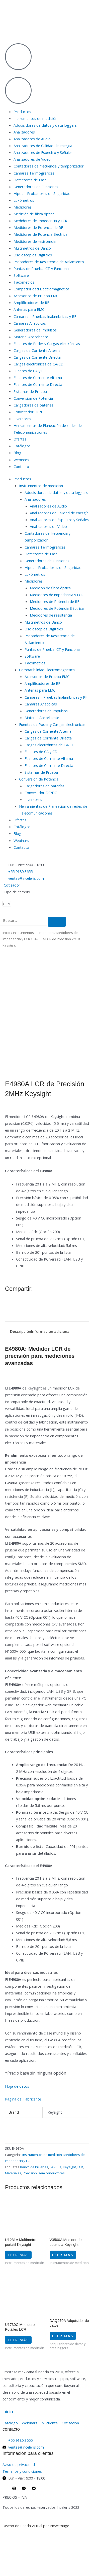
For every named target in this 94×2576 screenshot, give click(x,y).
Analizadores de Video (32, 159)
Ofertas (20, 439)
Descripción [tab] (20, 1349)
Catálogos (22, 445)
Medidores (23, 207)
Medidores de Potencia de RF (38, 227)
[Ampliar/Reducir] (9, 2561)
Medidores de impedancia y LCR (40, 220)
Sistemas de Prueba (30, 391)
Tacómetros (24, 282)
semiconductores (51, 2191)
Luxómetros (24, 200)
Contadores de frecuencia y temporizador (49, 165)
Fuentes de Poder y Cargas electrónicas (47, 343)
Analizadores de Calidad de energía (43, 145)
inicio (8, 2429)
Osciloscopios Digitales (33, 254)
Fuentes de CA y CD (30, 370)
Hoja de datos (17, 2104)
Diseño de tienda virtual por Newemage (36, 2543)
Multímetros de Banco (32, 248)
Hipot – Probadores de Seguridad (42, 193)
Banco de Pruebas (34, 2184)
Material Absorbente (31, 336)
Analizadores (24, 131)
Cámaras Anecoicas (30, 323)
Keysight (69, 2184)
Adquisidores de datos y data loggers (45, 125)
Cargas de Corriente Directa (37, 357)
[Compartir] (47, 2561)
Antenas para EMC (29, 309)
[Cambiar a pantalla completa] (28, 2561)
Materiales (13, 2191)
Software (21, 275)
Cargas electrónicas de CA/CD (38, 363)
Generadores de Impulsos (35, 329)
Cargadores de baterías (33, 405)
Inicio (6, 932)
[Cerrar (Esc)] (66, 2561)
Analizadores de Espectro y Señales (43, 152)
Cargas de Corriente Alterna (37, 350)
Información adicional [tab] (50, 1349)
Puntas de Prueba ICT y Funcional (41, 268)
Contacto (21, 466)
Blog (17, 452)
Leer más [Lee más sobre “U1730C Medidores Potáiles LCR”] (18, 2357)
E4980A (55, 2184)
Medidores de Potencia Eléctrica (40, 234)
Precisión (30, 2191)
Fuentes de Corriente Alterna (38, 377)
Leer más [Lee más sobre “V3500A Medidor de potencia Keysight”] (62, 2272)
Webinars (21, 459)
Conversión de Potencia (33, 398)
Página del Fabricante (23, 2116)
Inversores (22, 418)
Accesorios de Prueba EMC (36, 295)
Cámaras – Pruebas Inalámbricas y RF (45, 316)
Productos (22, 111)
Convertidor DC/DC (30, 411)
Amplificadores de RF (31, 302)
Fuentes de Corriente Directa (38, 384)
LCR (80, 2184)
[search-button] (57, 922)
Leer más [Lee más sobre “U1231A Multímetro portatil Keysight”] (18, 2272)
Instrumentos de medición (35, 118)
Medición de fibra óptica (34, 213)
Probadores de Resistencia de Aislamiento (49, 261)
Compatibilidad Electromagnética (41, 288)
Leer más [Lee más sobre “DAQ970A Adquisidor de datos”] (62, 2353)
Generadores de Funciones (36, 186)
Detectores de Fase (30, 179)
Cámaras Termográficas (34, 173)
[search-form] (23, 920)
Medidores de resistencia (35, 241)
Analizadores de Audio (32, 138)
